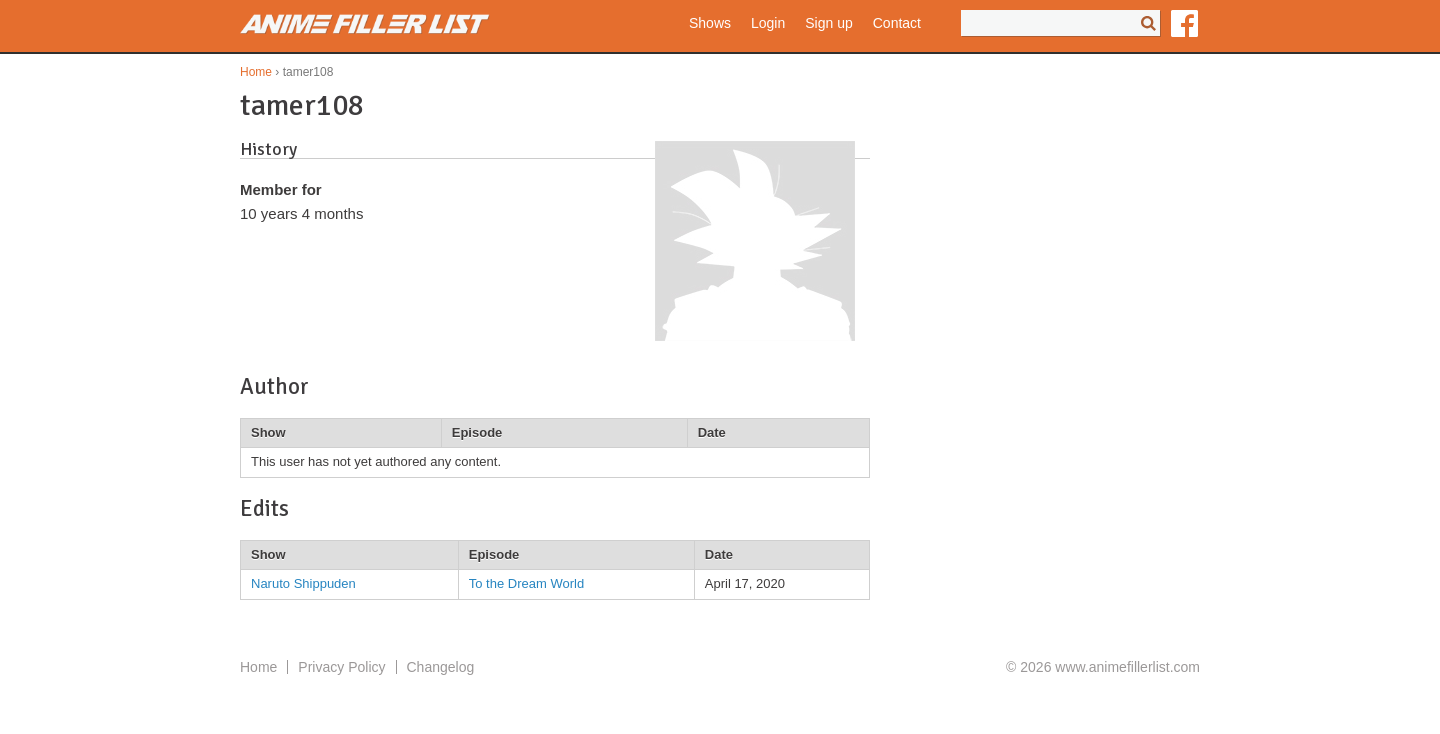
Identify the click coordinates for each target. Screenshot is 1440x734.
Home (256, 72)
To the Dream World (526, 583)
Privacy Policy (341, 667)
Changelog (441, 667)
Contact (897, 23)
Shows (710, 23)
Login (768, 23)
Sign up (828, 23)
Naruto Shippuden (303, 583)
